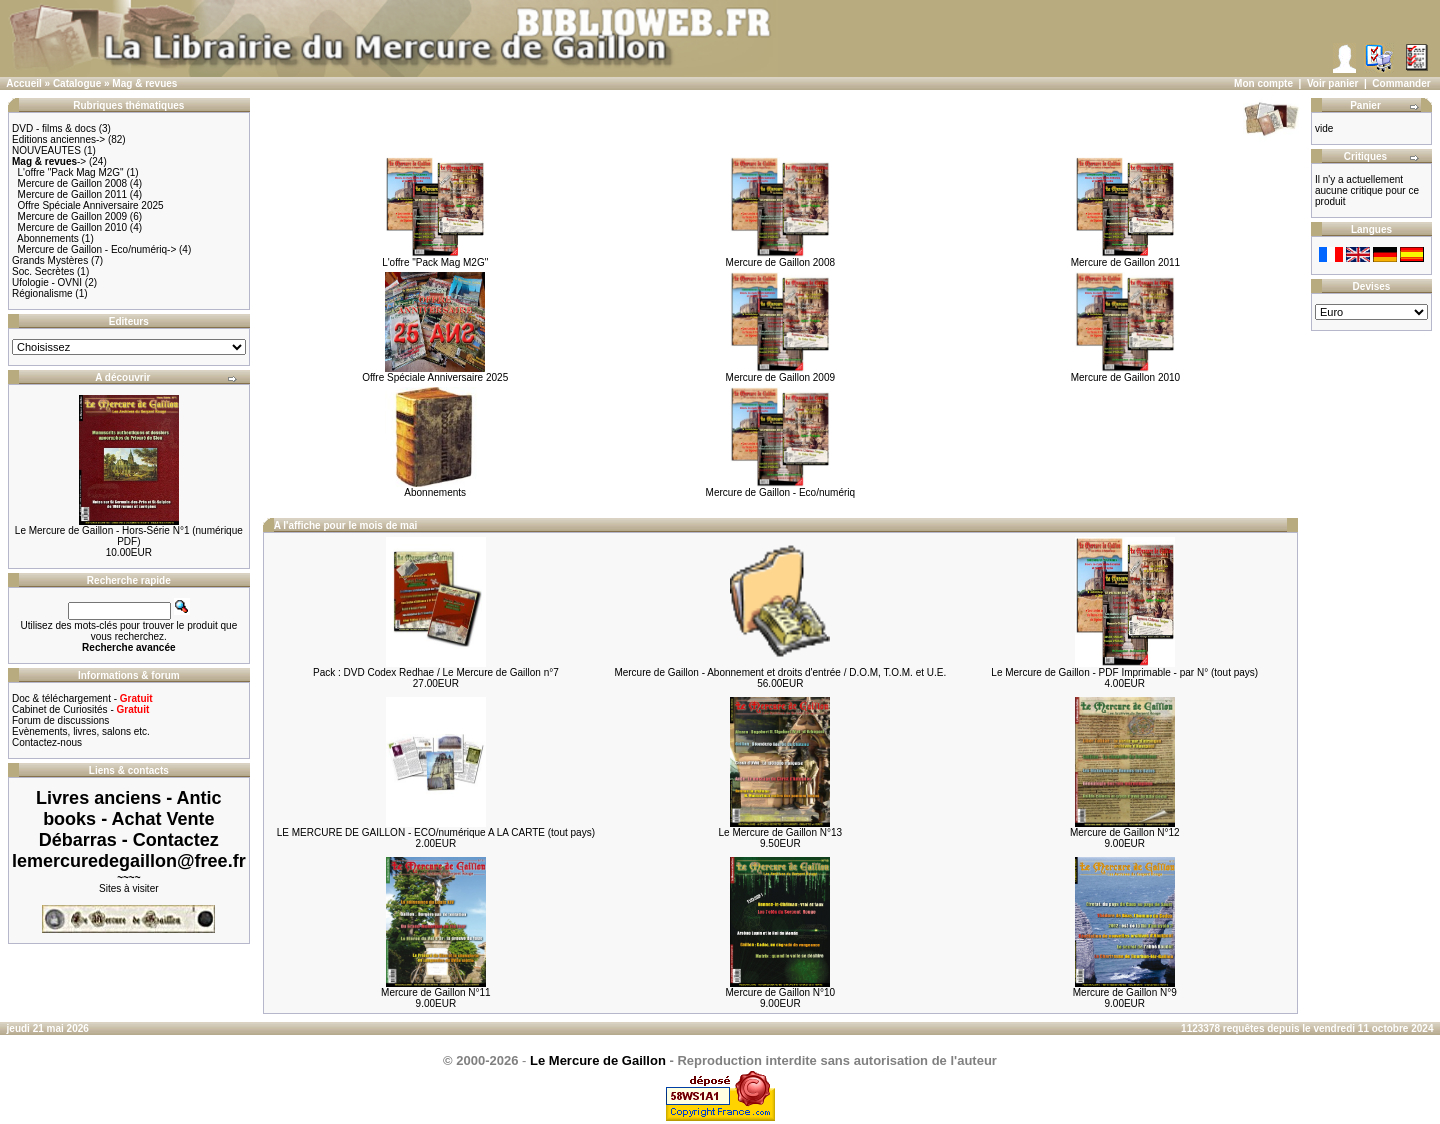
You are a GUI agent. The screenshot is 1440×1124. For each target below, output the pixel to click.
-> (49, 161)
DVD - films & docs (54, 128)
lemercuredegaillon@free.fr (129, 861)
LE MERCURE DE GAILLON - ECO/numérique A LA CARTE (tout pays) (436, 832)
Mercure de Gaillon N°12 (1125, 832)
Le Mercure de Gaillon (598, 1060)
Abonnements (48, 238)
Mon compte (1263, 83)
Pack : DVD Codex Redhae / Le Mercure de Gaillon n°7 (436, 672)
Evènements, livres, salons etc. (81, 731)
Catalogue (77, 83)
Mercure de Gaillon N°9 (1125, 992)
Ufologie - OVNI (47, 282)
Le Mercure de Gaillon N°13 (781, 832)
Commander (1401, 83)
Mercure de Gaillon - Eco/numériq (781, 488)
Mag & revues (144, 83)
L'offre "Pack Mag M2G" (71, 172)
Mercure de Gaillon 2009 (73, 216)
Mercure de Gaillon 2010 (73, 227)
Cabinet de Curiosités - (80, 709)
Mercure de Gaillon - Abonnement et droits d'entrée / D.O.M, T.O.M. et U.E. (780, 672)
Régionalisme (42, 293)
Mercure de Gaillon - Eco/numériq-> (97, 249)
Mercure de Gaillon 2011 (73, 194)
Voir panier (1333, 83)
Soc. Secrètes (43, 271)
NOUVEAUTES (46, 150)
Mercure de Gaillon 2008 (73, 183)
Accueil (24, 83)
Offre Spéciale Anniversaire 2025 (91, 205)
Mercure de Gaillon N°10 (781, 992)
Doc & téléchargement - (82, 698)
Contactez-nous (47, 742)
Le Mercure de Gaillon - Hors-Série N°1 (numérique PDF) (129, 536)
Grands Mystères (50, 260)
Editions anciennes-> (58, 139)
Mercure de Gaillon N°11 (436, 992)
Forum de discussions (60, 720)
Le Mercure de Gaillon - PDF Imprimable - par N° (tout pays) (1124, 672)
